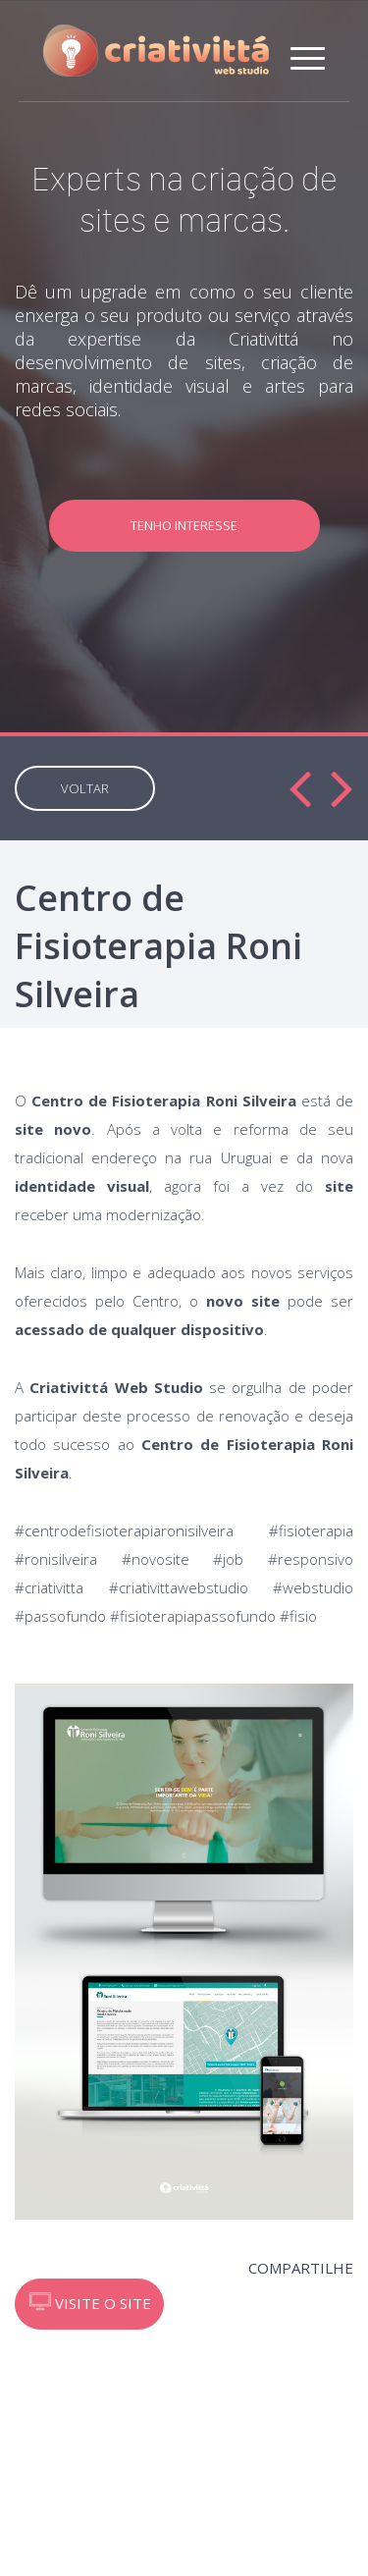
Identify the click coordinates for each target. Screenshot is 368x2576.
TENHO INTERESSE (184, 525)
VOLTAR (85, 788)
